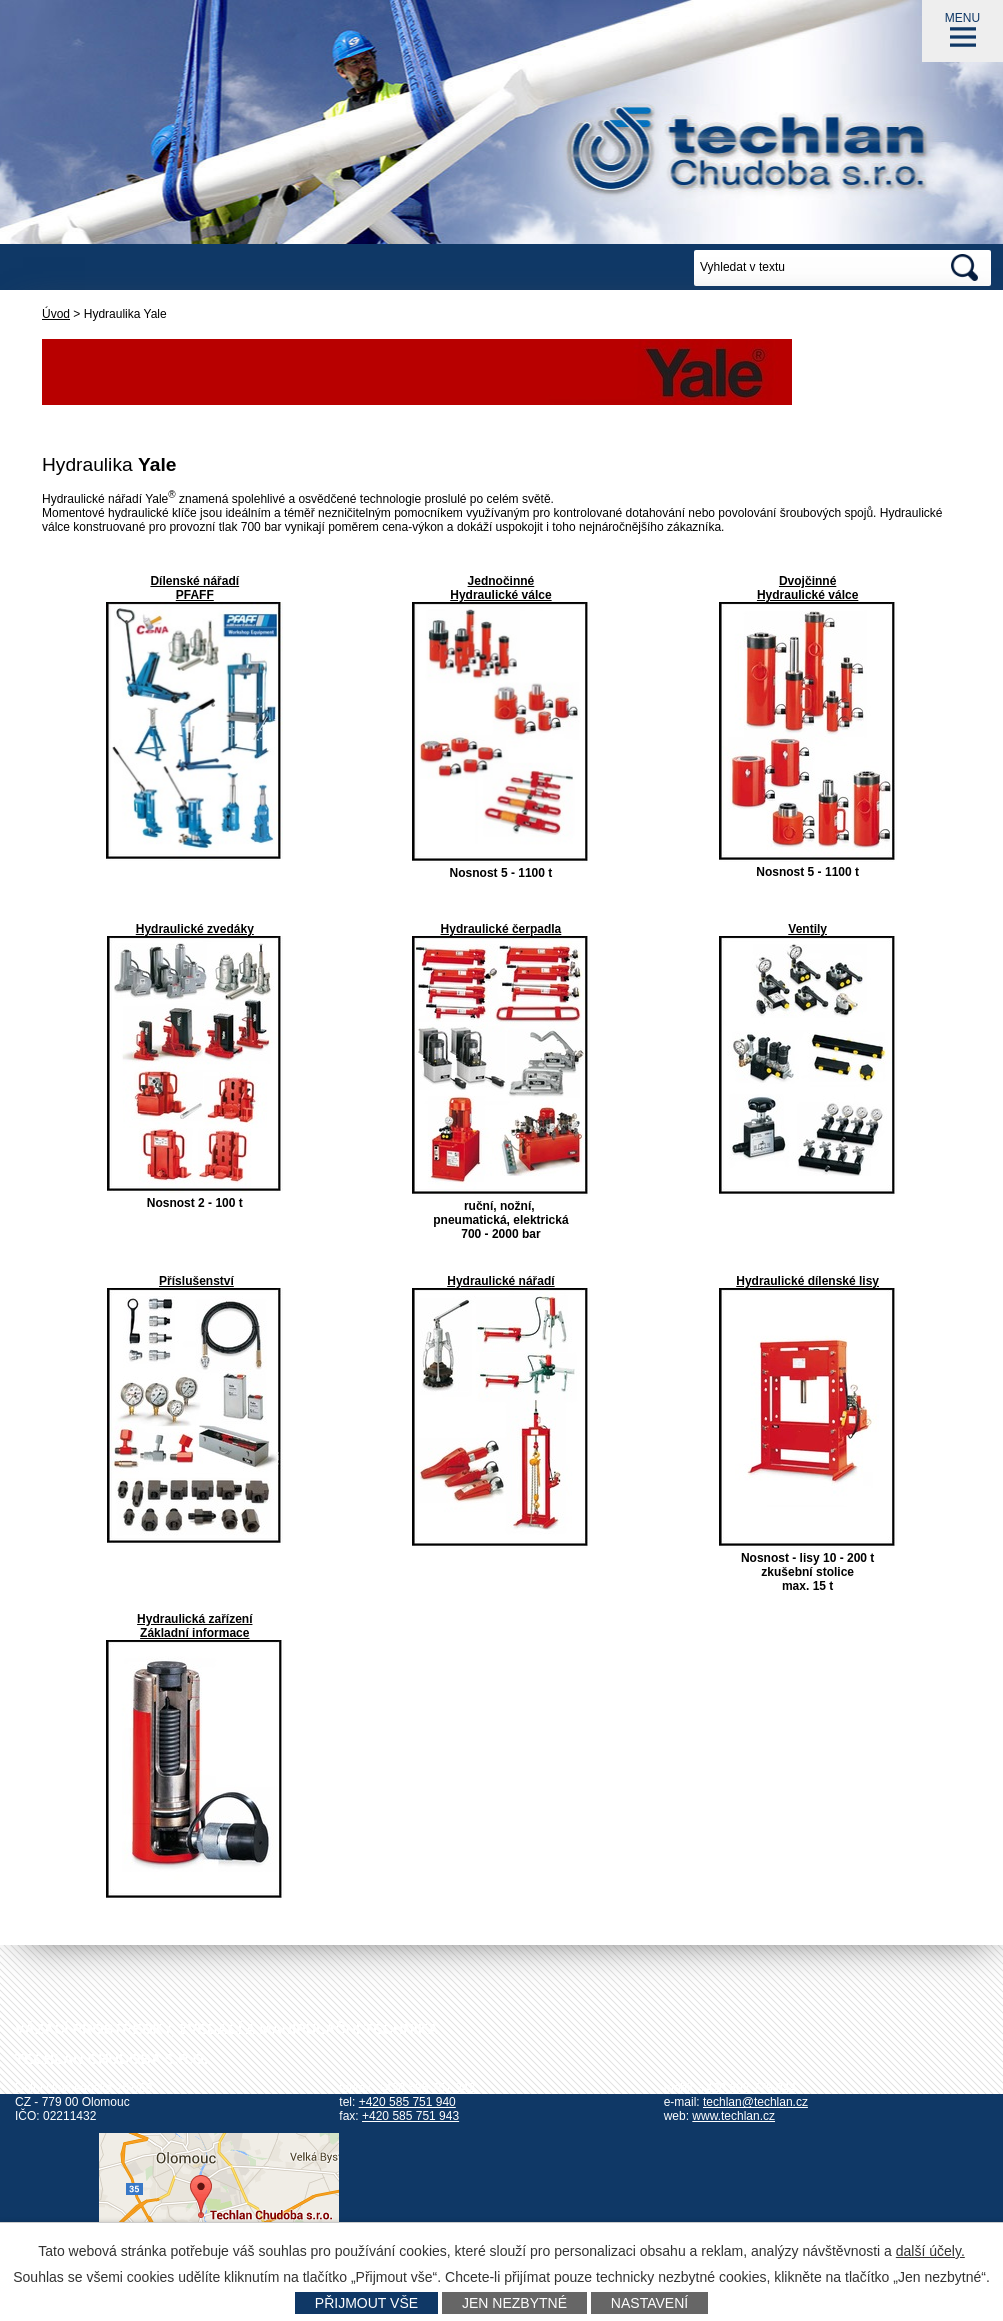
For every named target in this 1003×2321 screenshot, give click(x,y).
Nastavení (649, 2303)
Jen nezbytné (514, 2303)
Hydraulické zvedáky (195, 929)
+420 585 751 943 (410, 2116)
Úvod (56, 314)
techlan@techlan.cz (755, 2102)
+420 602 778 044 (747, 2088)
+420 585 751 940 (407, 2102)
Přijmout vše (366, 2303)
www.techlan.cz (733, 2116)
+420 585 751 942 (426, 2088)
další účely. (930, 2251)
